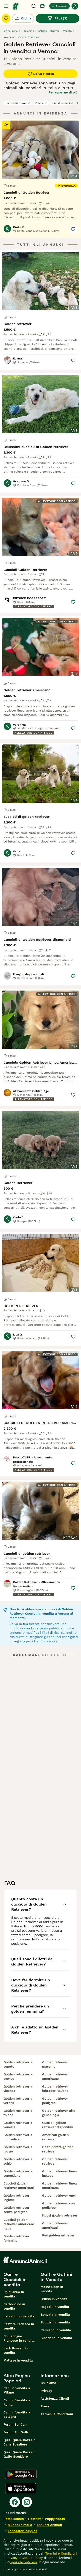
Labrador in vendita (18, 2316)
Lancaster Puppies (22, 2531)
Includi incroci (62, 103)
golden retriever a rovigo (17, 2149)
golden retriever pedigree (55, 2101)
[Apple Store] (20, 2488)
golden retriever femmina (16, 2238)
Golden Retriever (17, 103)
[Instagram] (27, 2502)
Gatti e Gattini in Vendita (56, 2277)
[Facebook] (15, 2502)
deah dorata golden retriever (57, 2149)
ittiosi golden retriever (59, 2215)
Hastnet (34, 2519)
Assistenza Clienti (55, 2398)
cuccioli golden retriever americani (18, 2185)
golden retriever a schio (17, 2161)
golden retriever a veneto (17, 2064)
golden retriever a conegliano (17, 2173)
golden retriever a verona (17, 2101)
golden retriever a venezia (17, 2125)
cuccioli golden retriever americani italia (18, 2224)
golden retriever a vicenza (17, 2089)
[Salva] (73, 229)
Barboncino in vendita (14, 2306)
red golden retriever (58, 2235)
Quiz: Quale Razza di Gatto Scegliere (19, 2454)
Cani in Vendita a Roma (16, 2402)
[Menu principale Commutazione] (6, 6)
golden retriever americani (55, 2225)
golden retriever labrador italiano (55, 2089)
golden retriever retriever (55, 2161)
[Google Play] (21, 2474)
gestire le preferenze (23, 2562)
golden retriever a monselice (17, 2137)
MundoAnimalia (20, 2525)
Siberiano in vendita (56, 2338)
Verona (41, 103)
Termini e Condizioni (57, 2414)
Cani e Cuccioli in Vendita (15, 2279)
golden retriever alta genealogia (58, 2113)
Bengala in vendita (55, 2315)
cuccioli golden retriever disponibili (57, 2125)
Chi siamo (48, 2383)
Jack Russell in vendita (15, 2350)
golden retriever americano (55, 2076)
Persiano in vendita (56, 2330)
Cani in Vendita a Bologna (16, 2414)
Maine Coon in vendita (52, 2289)
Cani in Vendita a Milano (16, 2390)
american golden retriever (55, 2137)
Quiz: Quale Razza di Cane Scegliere (19, 2442)
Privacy (46, 2391)
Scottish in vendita (55, 2322)
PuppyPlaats (55, 2519)
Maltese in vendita (18, 2360)
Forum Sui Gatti (15, 2432)
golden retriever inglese (16, 2198)
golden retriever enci (59, 2195)
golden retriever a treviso (17, 2076)
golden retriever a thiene (17, 2113)
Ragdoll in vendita (55, 2307)
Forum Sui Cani (15, 2424)
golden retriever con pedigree (58, 2205)
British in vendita (54, 2299)
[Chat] (42, 6)
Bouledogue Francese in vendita (19, 2338)
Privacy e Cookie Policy (24, 2558)
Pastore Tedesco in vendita (18, 2326)
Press (45, 2406)
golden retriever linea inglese (59, 2173)
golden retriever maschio (55, 2064)
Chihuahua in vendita (13, 2294)
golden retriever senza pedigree (16, 2210)
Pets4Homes (13, 2519)
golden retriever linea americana (59, 2185)
